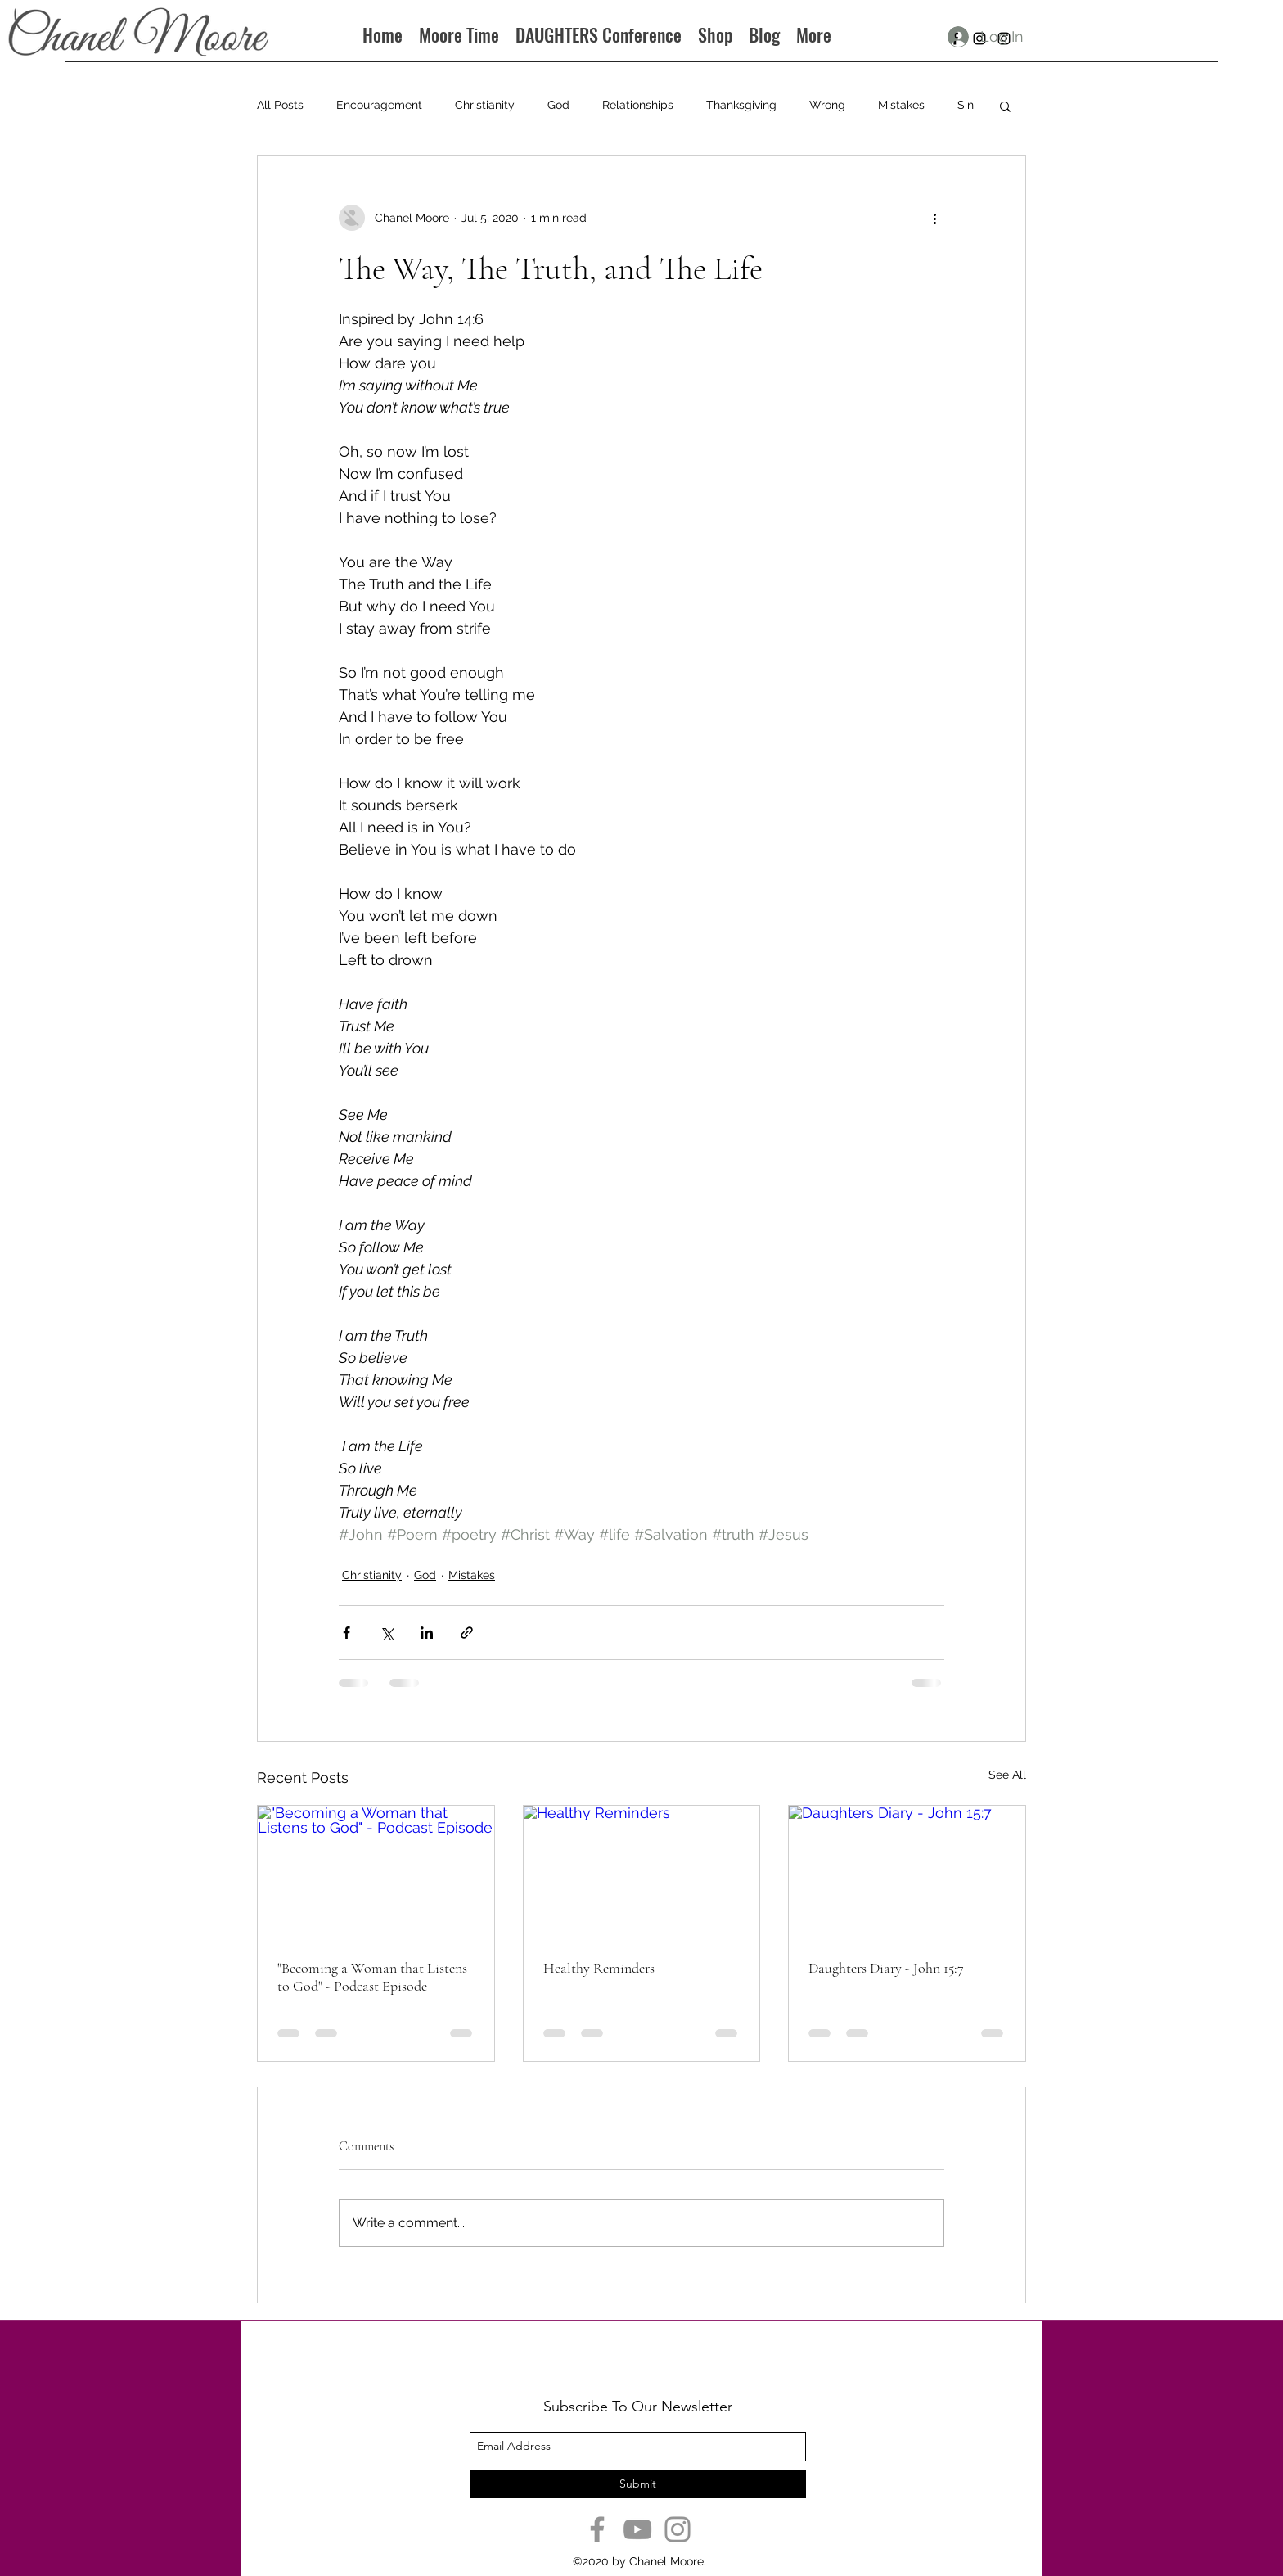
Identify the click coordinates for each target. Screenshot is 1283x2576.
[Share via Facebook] (346, 1632)
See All (1007, 1774)
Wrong (827, 104)
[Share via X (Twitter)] (386, 1632)
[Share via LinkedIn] (426, 1632)
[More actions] (934, 218)
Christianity (485, 104)
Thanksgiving (741, 104)
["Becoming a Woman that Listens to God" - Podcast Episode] (376, 1872)
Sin (965, 104)
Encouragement (379, 104)
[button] (1005, 105)
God (558, 104)
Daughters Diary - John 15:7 (886, 1968)
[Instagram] (677, 2529)
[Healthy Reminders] (642, 1872)
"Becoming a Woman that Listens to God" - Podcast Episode (372, 1977)
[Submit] (638, 2484)
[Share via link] (467, 1632)
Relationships (637, 104)
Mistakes (901, 104)
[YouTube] (637, 2529)
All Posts (280, 104)
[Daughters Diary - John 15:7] (907, 1872)
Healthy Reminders (599, 1968)
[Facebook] (597, 2529)
